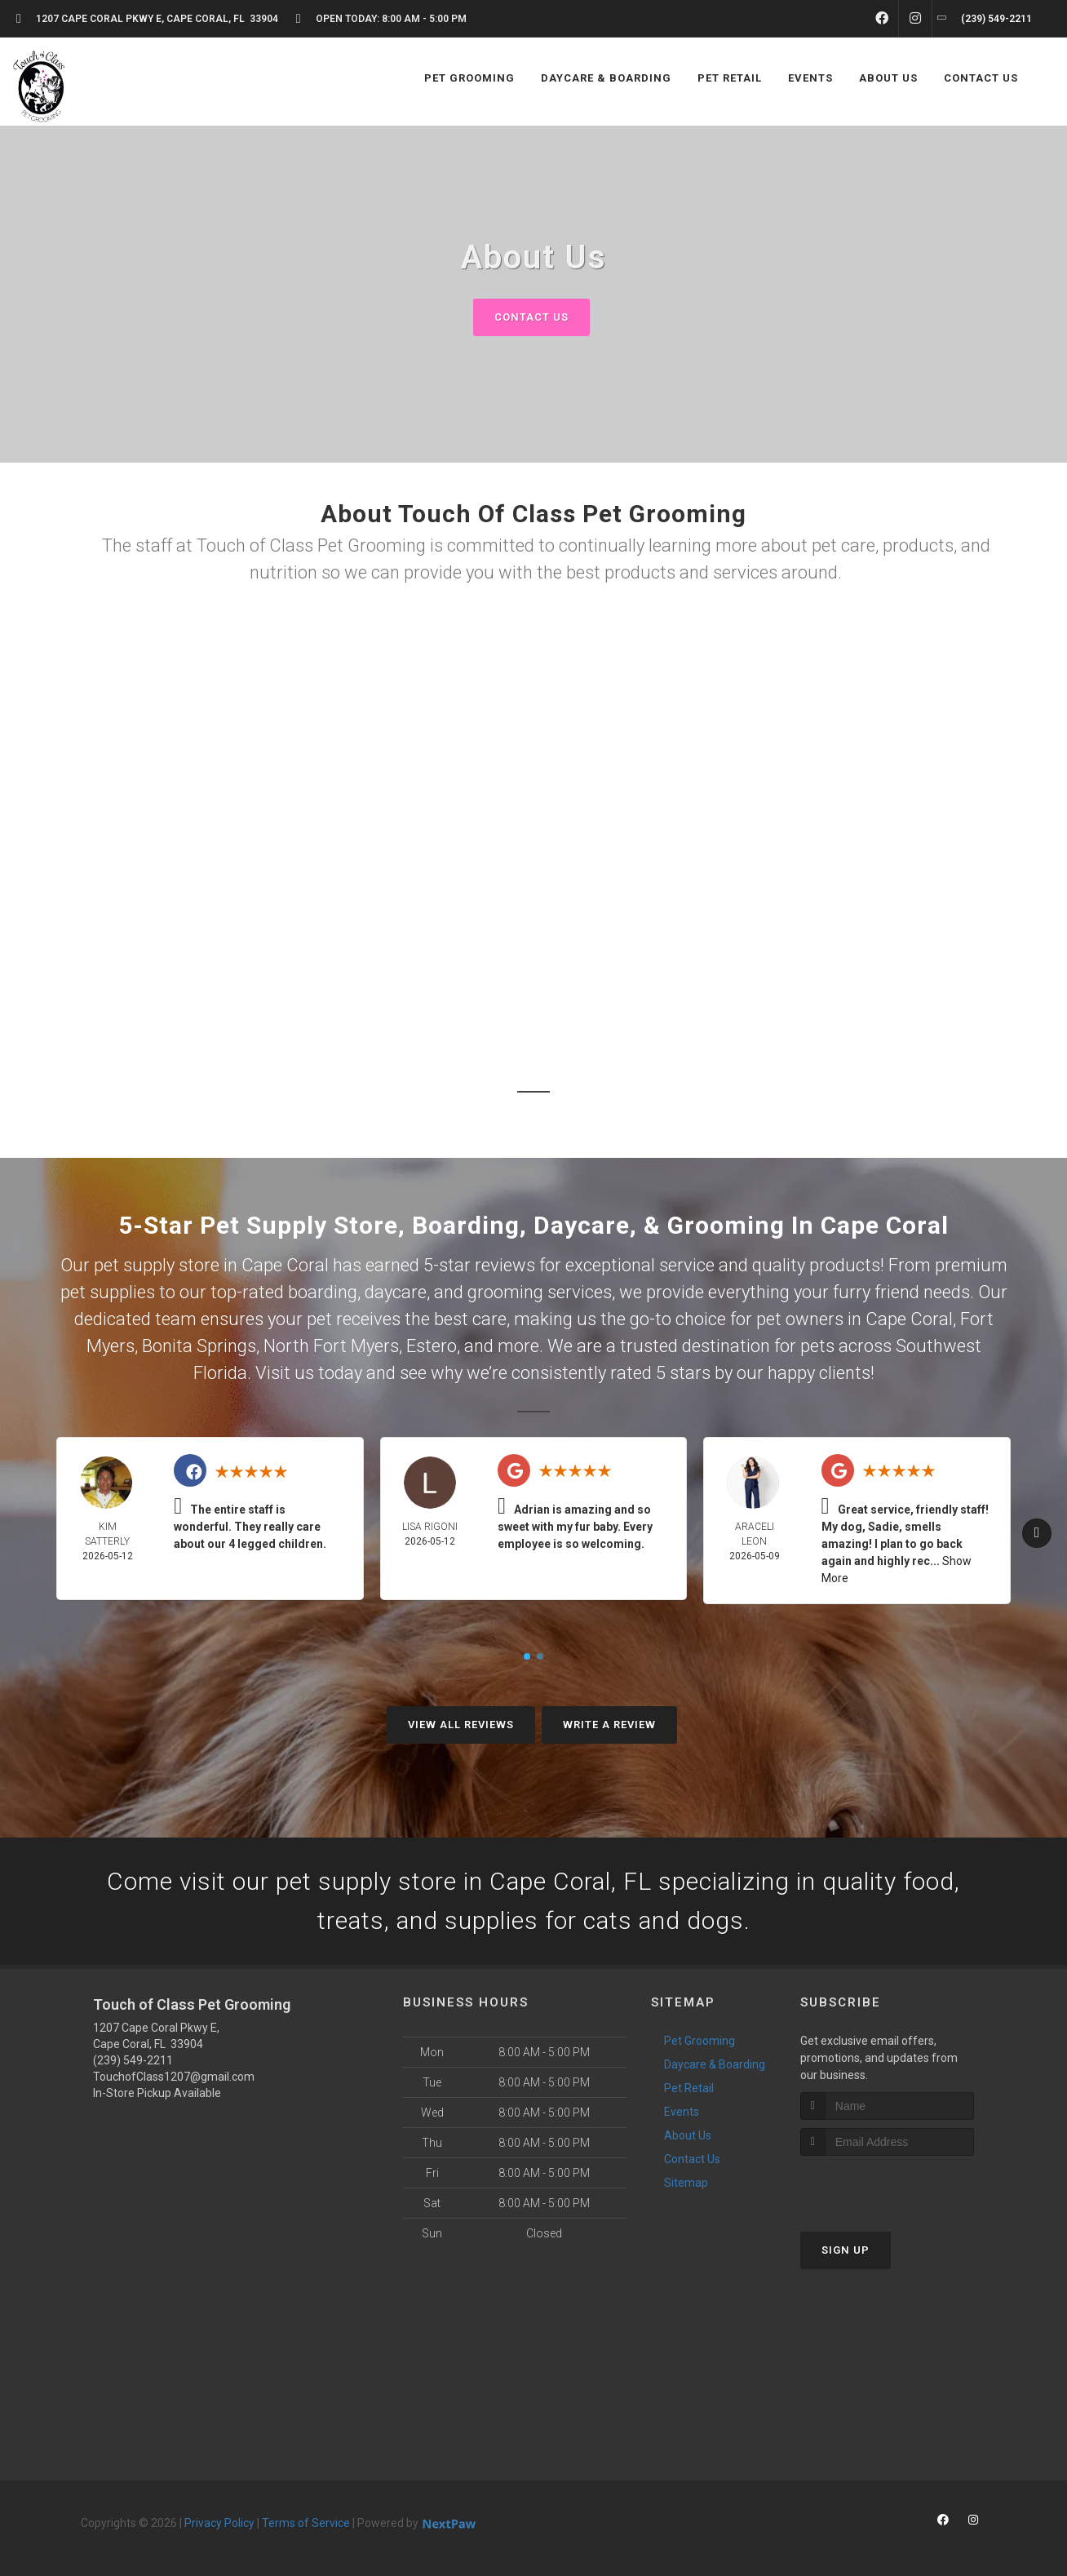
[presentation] (887, 2186)
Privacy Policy (219, 2522)
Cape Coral (909, 1319)
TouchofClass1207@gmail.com (174, 2076)
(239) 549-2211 (133, 2060)
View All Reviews (461, 1724)
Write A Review (609, 1724)
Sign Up (845, 2250)
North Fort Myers (331, 1346)
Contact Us (531, 317)
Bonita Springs (199, 1346)
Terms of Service (306, 2522)
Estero (431, 1346)
